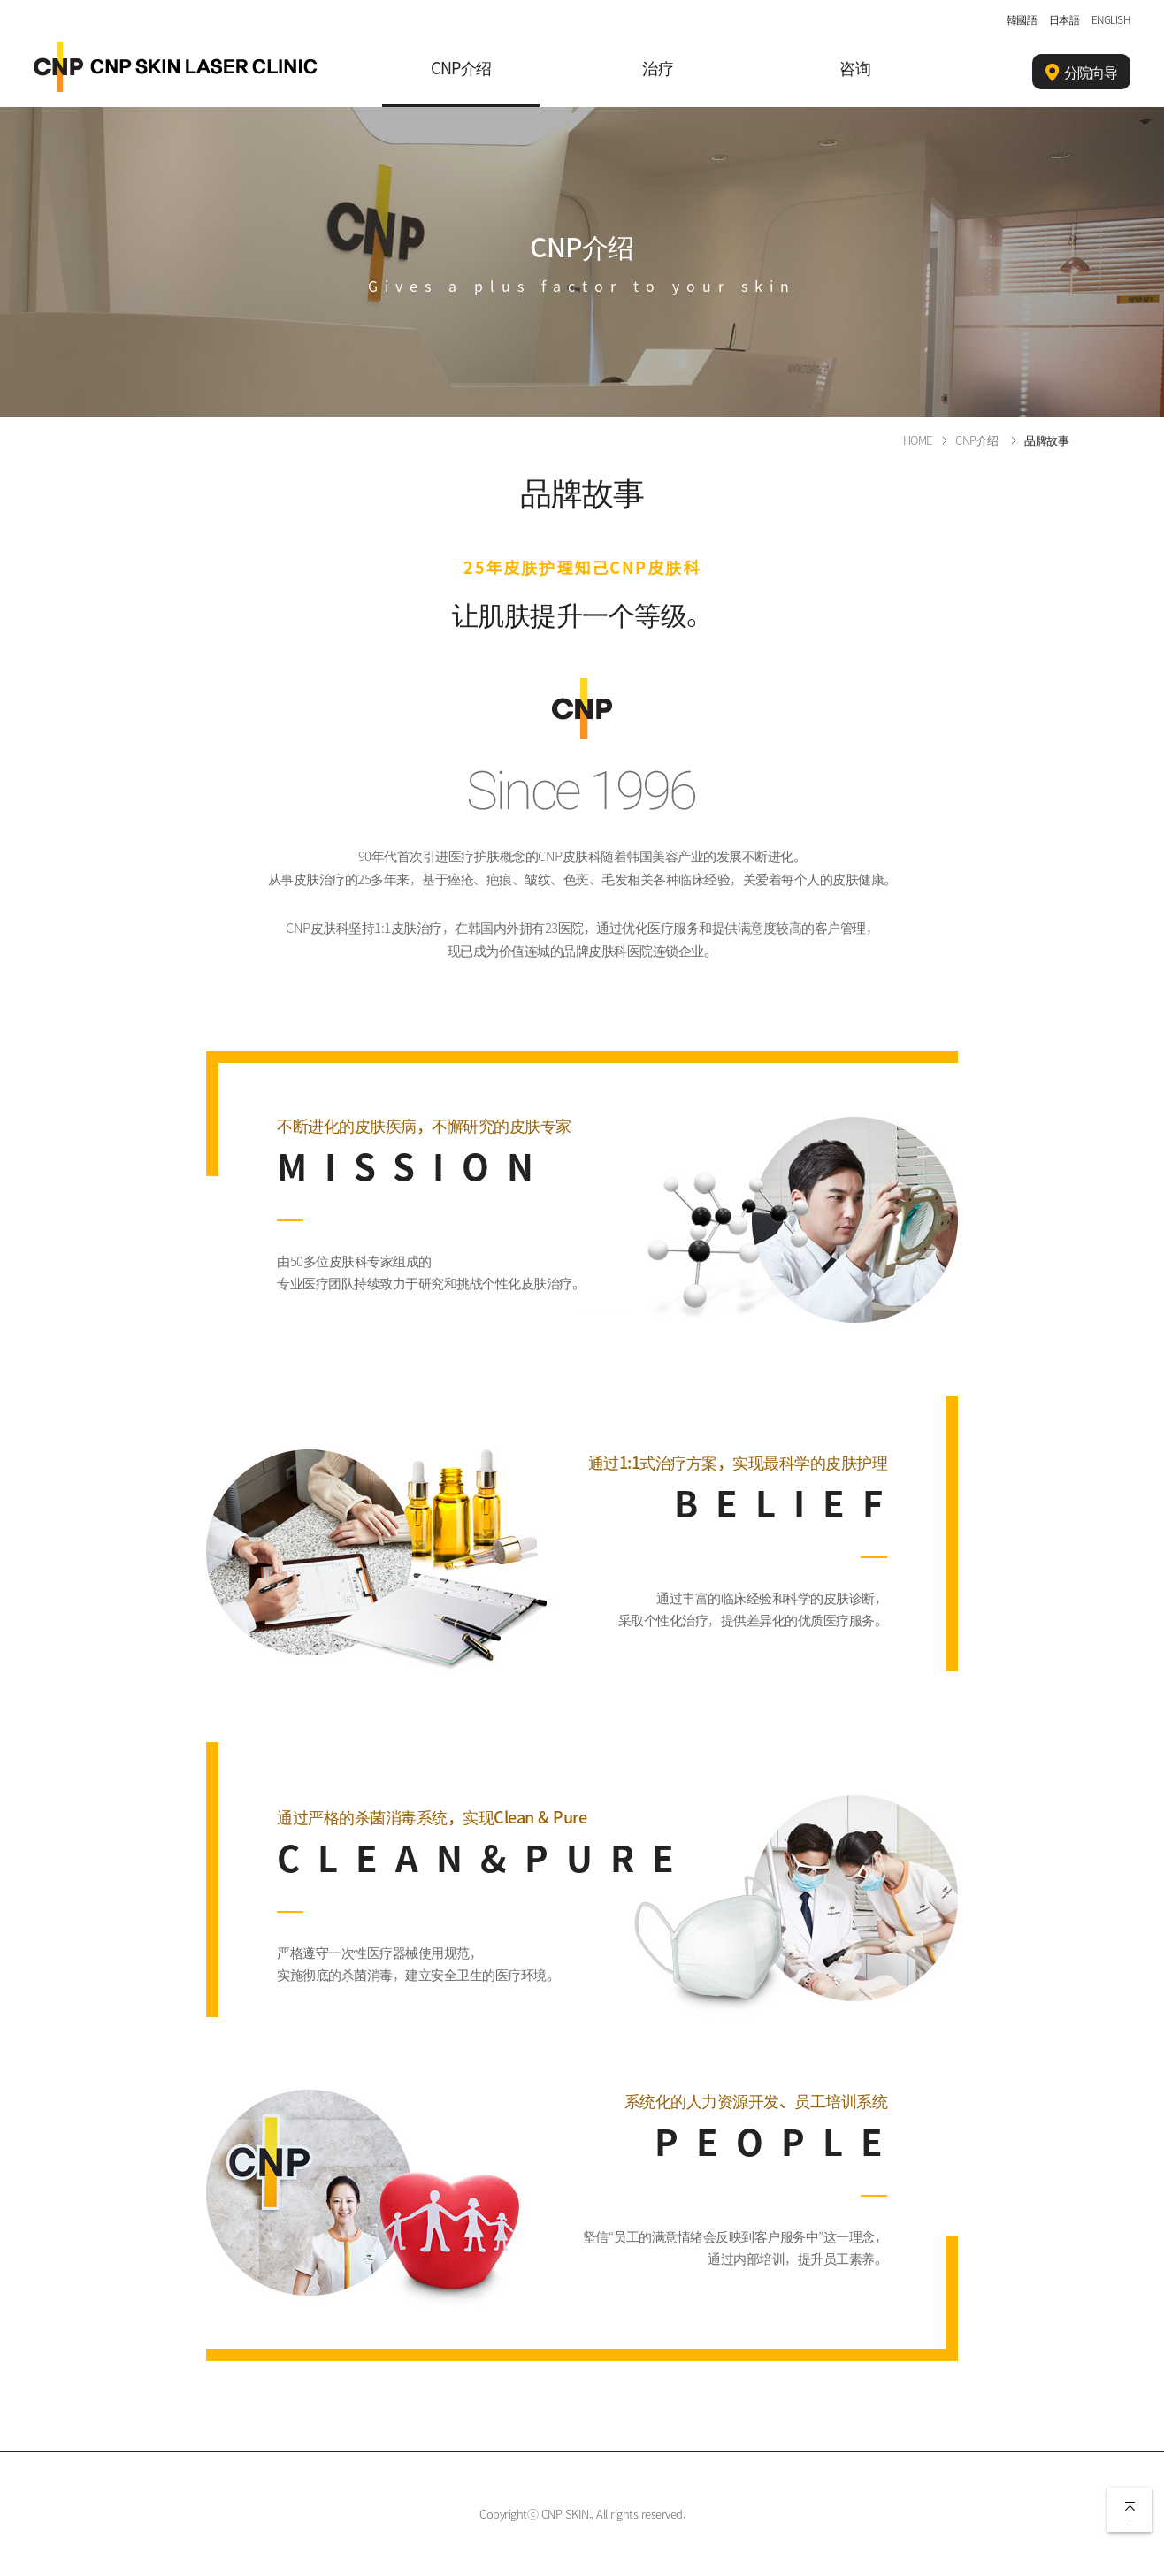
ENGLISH (1111, 19)
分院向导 (1081, 72)
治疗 (657, 68)
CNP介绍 (461, 68)
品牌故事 (1046, 440)
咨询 (854, 68)
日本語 (1064, 19)
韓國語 (1022, 19)
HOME (917, 440)
